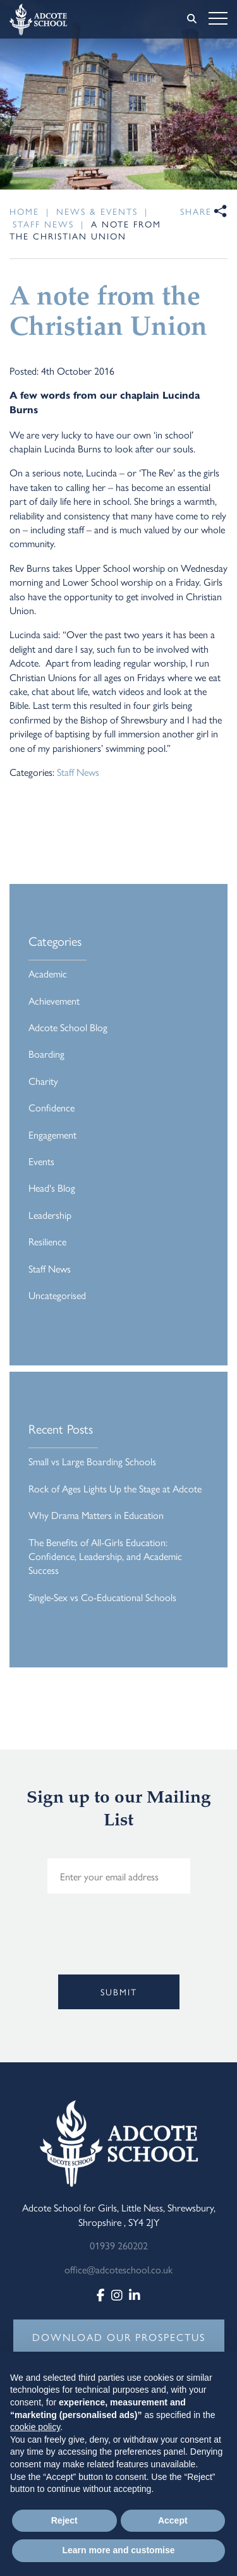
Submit (118, 1991)
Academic (47, 973)
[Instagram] (117, 2294)
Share (196, 211)
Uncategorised (57, 1295)
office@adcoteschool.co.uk (118, 2269)
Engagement (52, 1134)
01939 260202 (119, 2245)
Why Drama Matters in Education (96, 1515)
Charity (43, 1080)
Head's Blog (51, 1187)
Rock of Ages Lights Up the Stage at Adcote (115, 1488)
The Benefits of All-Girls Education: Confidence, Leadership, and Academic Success (105, 1556)
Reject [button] (64, 2520)
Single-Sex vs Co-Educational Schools (102, 1597)
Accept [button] (173, 2520)
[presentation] (105, 1953)
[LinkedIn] (134, 2294)
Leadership (49, 1214)
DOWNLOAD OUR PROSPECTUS (118, 2337)
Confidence (51, 1107)
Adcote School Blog (67, 1027)
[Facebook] (101, 2294)
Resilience (47, 1241)
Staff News (78, 772)
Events (41, 1161)
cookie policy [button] (35, 2427)
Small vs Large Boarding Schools (92, 1461)
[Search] (192, 18)
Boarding (46, 1053)
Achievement (54, 1000)
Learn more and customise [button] (118, 2550)
